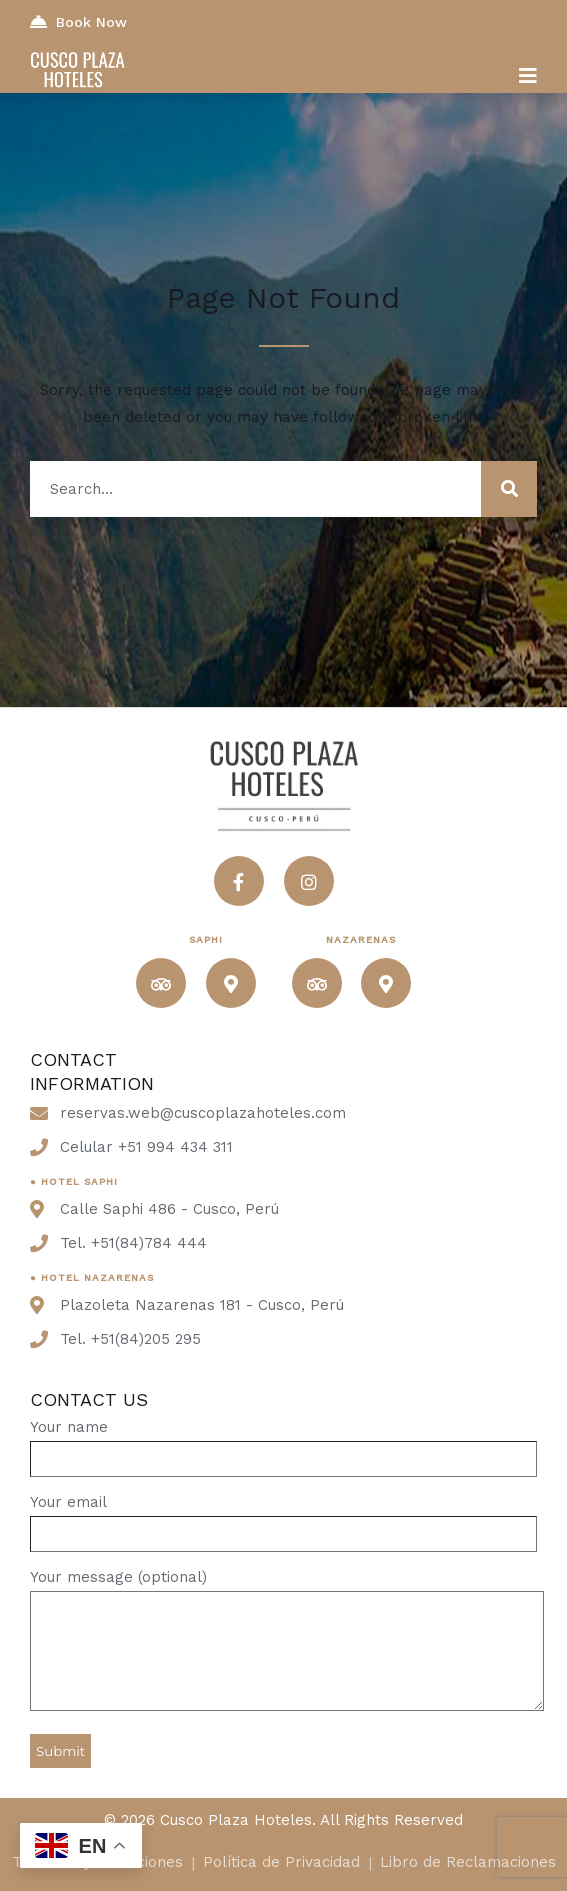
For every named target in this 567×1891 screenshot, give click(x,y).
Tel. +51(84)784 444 (133, 1243)
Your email (283, 1518)
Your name (283, 1443)
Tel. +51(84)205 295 (130, 1339)
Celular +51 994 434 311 (146, 1147)
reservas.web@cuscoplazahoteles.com (203, 1113)
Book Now (78, 21)
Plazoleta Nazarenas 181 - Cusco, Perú (202, 1305)
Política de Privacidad (281, 1862)
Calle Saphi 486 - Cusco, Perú (169, 1209)
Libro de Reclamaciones (468, 1862)
